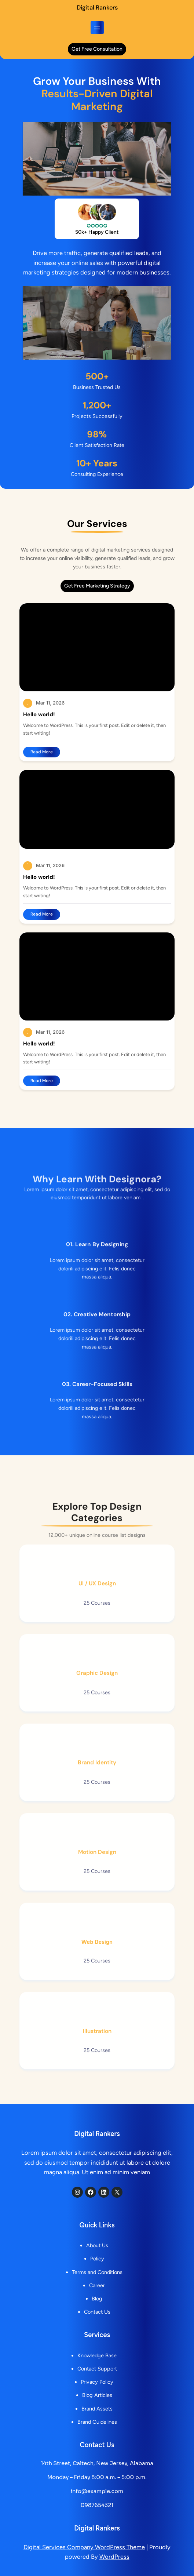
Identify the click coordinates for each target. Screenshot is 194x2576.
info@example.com (97, 2491)
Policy (97, 2259)
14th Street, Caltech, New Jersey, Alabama (97, 2463)
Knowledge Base (97, 2355)
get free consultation (97, 49)
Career (97, 2285)
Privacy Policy (97, 2382)
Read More (43, 752)
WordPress (114, 2557)
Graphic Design (97, 1706)
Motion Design (97, 1885)
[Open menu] (97, 27)
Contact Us (97, 2312)
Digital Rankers (97, 7)
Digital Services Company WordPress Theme (84, 2547)
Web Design (97, 1974)
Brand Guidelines (97, 2422)
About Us (97, 2245)
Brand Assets (97, 2408)
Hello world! (39, 715)
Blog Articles (97, 2395)
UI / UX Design (97, 1616)
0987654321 (97, 2505)
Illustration (97, 2064)
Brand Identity (97, 1795)
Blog (97, 2298)
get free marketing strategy (97, 586)
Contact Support (97, 2369)
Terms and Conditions (97, 2272)
